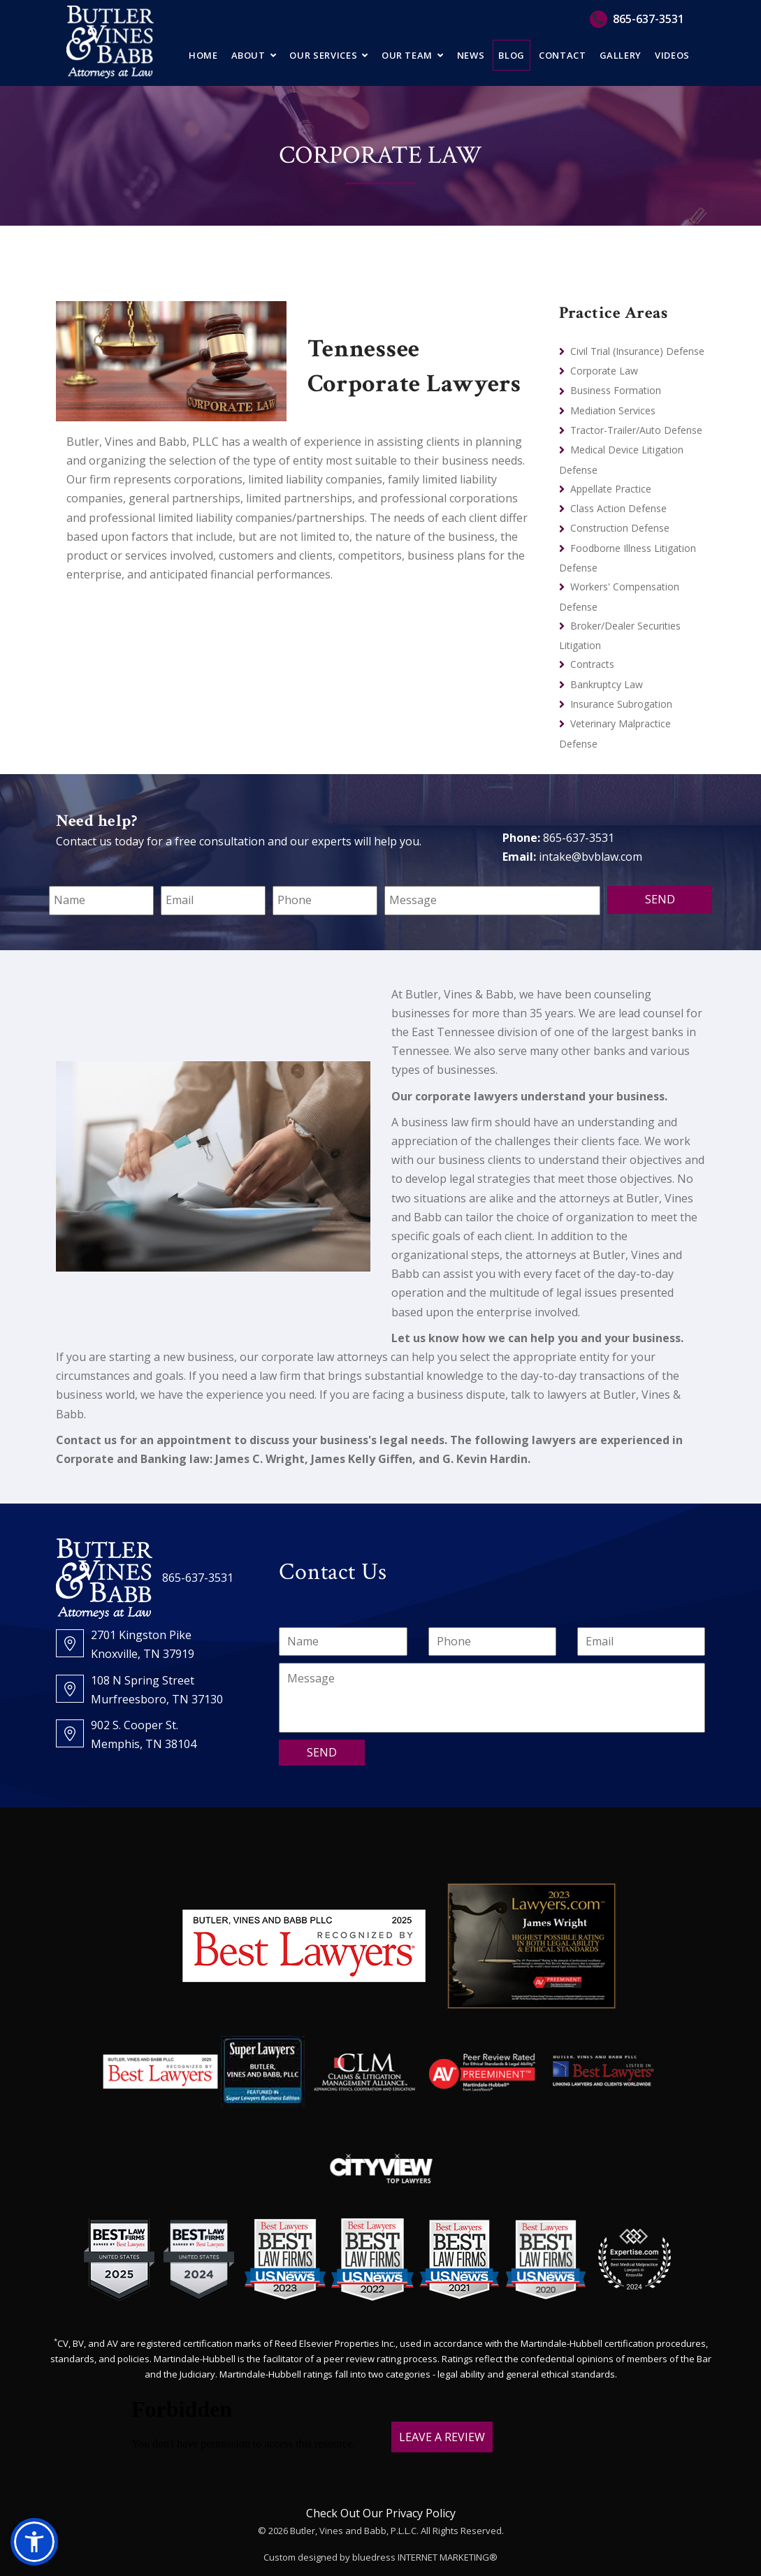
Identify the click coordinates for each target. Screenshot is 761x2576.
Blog (511, 55)
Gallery (621, 55)
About (248, 55)
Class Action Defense (618, 508)
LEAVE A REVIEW (442, 2437)
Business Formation (615, 390)
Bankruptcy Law (606, 684)
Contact (562, 55)
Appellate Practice (610, 488)
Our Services (323, 55)
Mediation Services (612, 410)
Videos (672, 55)
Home (203, 55)
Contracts (592, 664)
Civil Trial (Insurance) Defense (637, 351)
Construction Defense (619, 527)
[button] (34, 2542)
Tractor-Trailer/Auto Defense (636, 430)
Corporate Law (604, 370)
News (471, 55)
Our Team (407, 55)
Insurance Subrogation (621, 704)
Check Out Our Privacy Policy (381, 2513)
